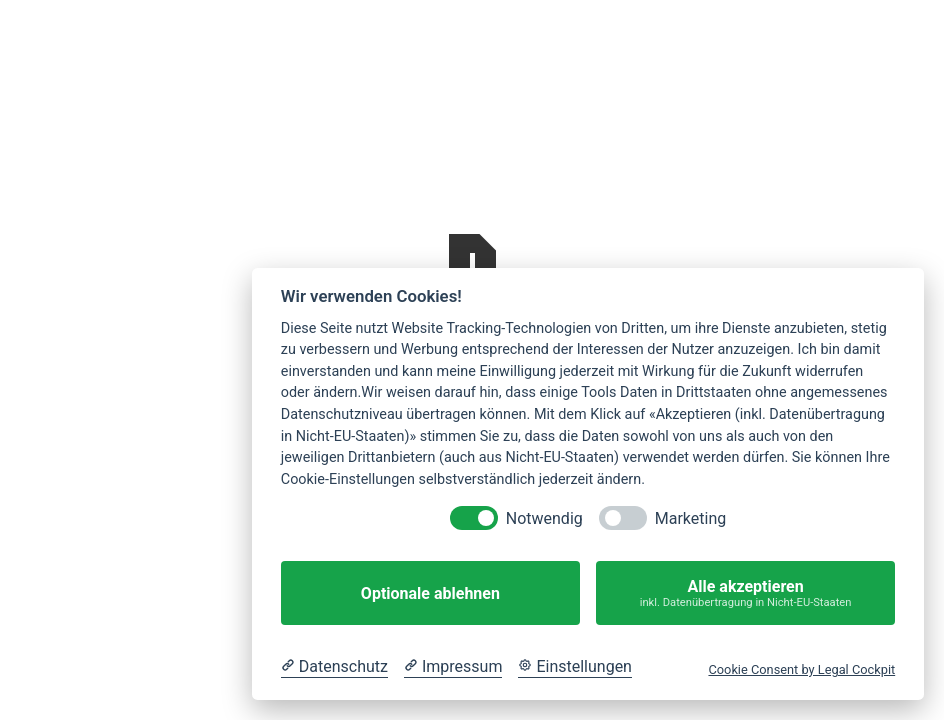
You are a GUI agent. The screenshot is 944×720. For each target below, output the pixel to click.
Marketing (690, 518)
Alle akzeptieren (745, 593)
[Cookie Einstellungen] (575, 667)
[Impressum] (453, 667)
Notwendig (544, 518)
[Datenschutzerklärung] (334, 667)
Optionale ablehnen (430, 593)
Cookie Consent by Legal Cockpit (801, 669)
